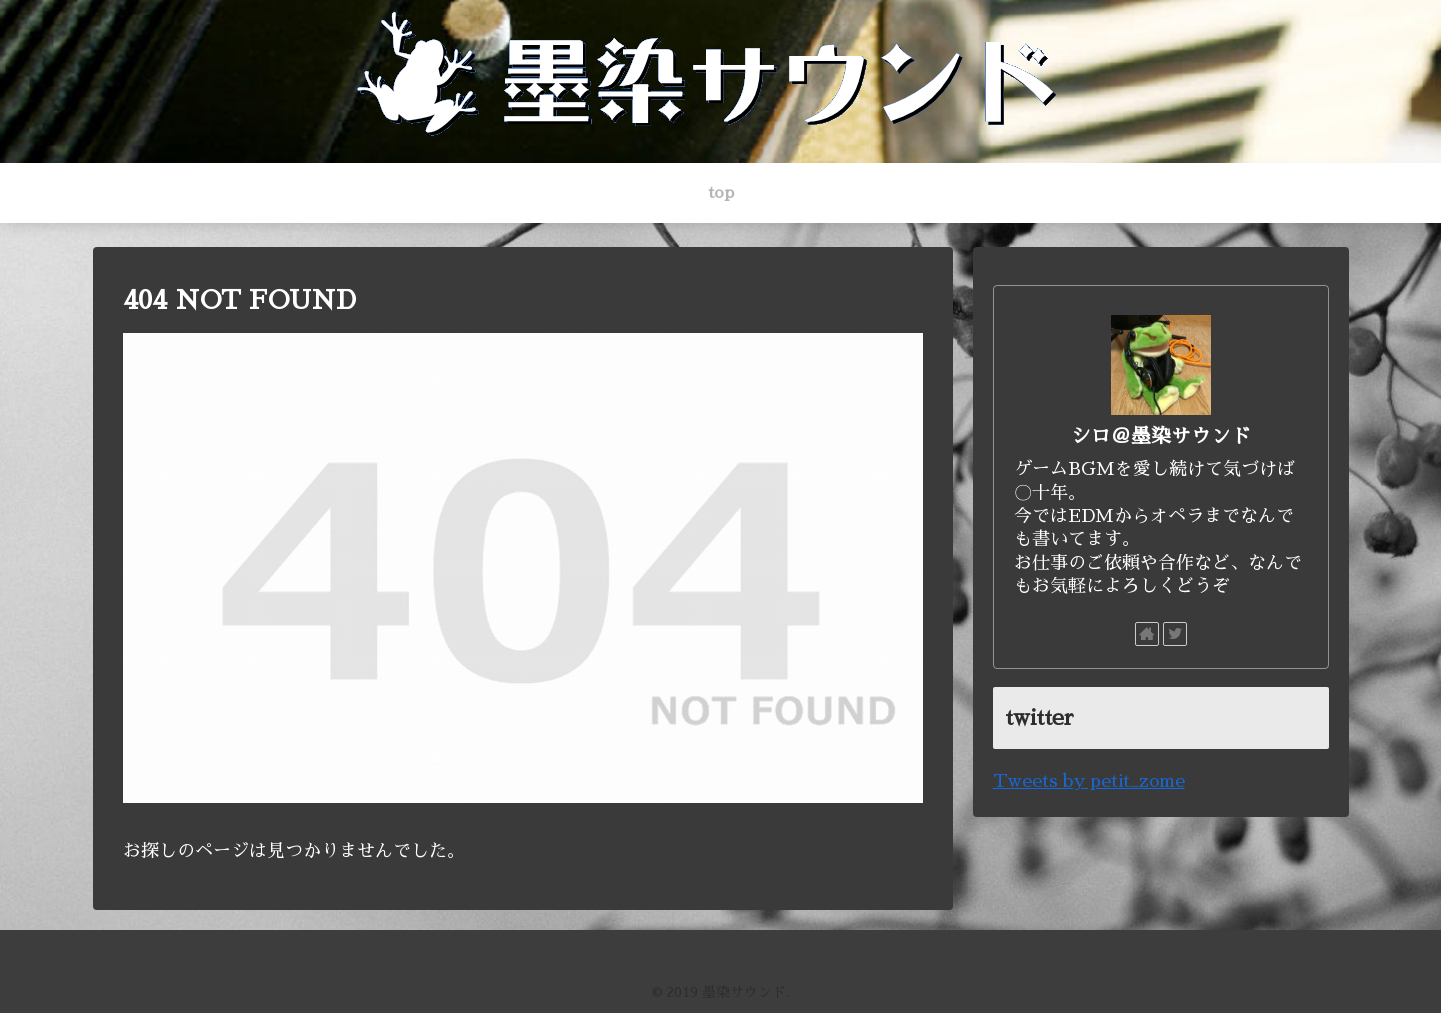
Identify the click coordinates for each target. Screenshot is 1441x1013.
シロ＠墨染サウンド (1161, 436)
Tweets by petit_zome (1089, 781)
